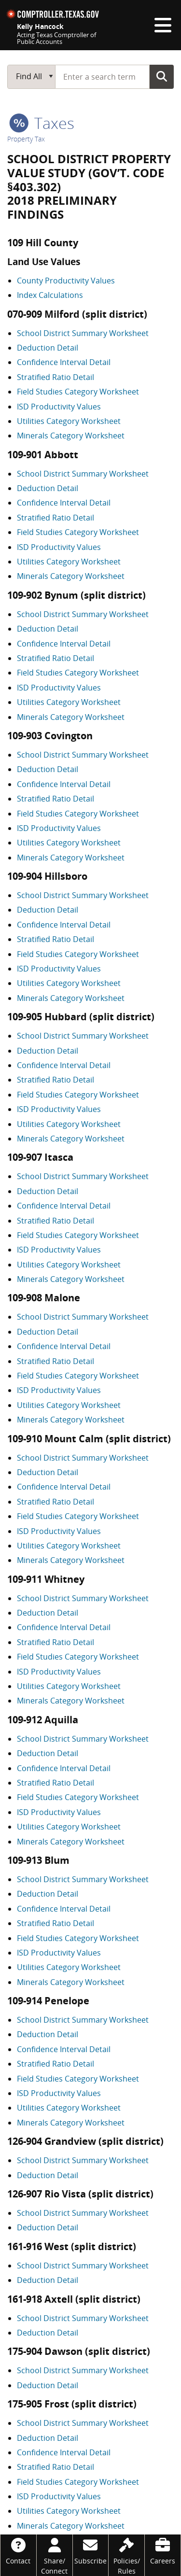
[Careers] (163, 2550)
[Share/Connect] (54, 2555)
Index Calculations (50, 295)
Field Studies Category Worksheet (78, 391)
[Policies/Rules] (126, 2555)
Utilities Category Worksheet (69, 421)
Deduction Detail (47, 347)
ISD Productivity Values (59, 406)
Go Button (162, 76)
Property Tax (26, 138)
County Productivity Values (66, 280)
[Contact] (18, 2550)
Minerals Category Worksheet (71, 435)
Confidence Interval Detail (64, 362)
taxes (41, 123)
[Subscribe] (91, 2550)
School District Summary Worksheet (83, 333)
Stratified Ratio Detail (55, 377)
